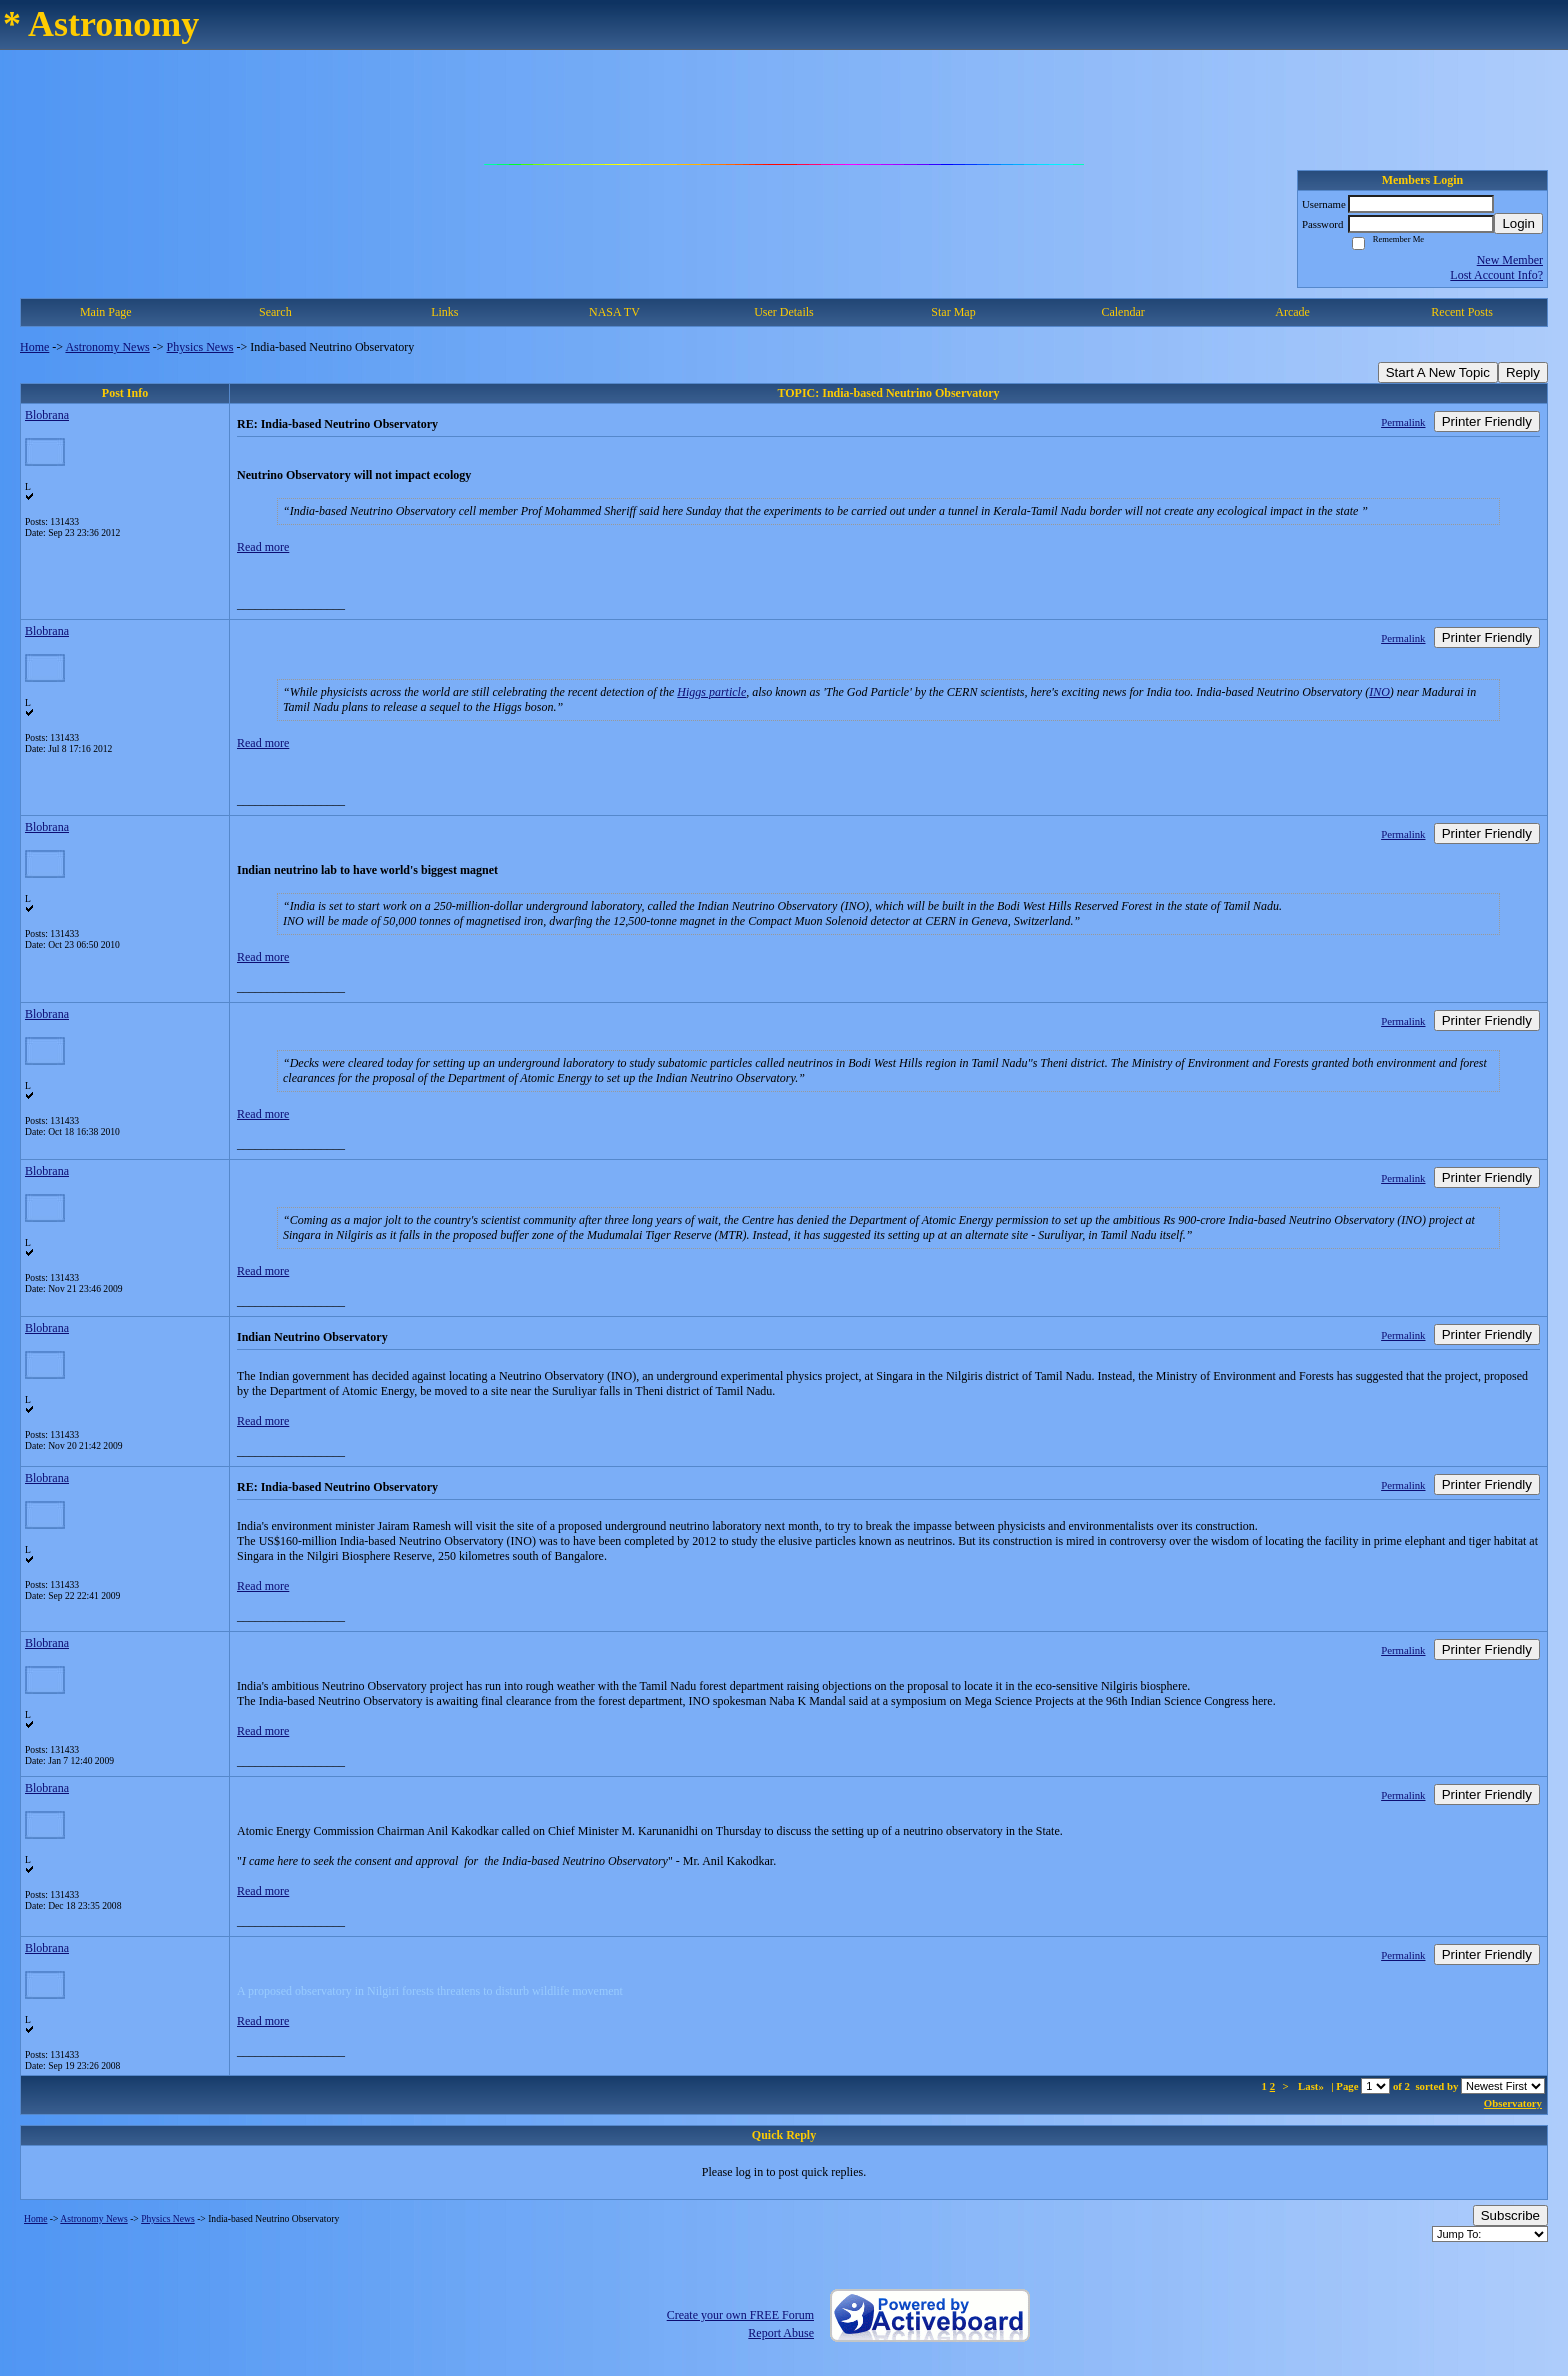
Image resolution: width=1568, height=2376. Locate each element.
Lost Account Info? (1496, 275)
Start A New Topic (1438, 372)
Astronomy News (107, 347)
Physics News (200, 347)
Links (444, 312)
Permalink (1403, 422)
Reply (1523, 372)
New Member (1510, 260)
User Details (784, 312)
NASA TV (614, 312)
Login (1518, 223)
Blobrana (47, 415)
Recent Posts (1462, 312)
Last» (1312, 2086)
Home (34, 347)
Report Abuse (781, 2333)
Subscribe (1510, 2215)
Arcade (1292, 312)
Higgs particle (711, 692)
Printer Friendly (1487, 421)
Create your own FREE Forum (740, 2315)
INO (1379, 692)
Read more (263, 547)
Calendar (1122, 312)
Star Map (953, 312)
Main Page (106, 312)
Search (275, 312)
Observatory (1513, 2103)
